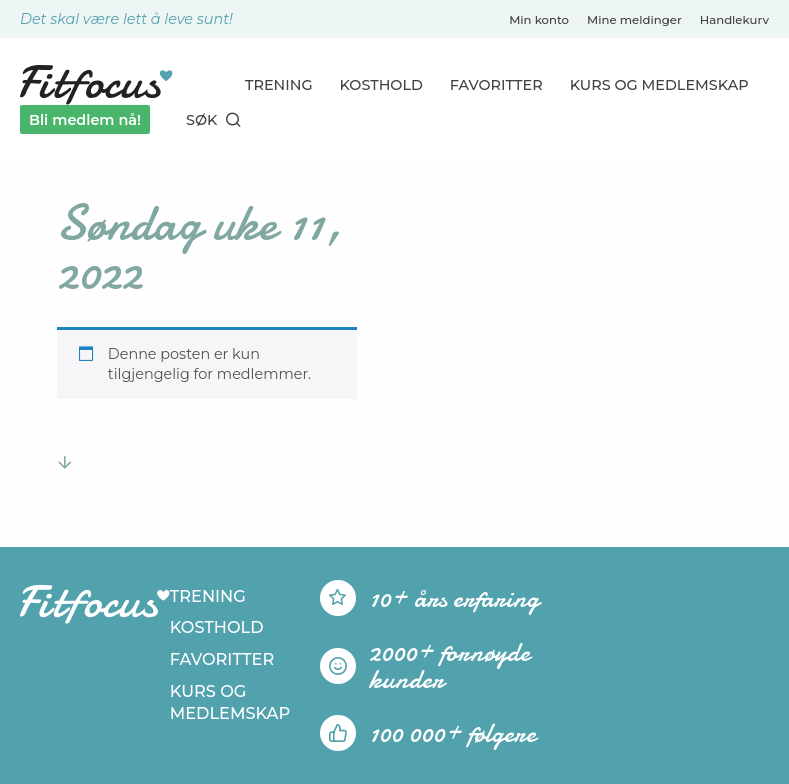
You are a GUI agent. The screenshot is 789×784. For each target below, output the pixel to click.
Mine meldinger (634, 20)
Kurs (659, 85)
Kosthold (381, 85)
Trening (279, 85)
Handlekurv (734, 20)
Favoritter (496, 85)
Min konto (539, 20)
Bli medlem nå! (85, 120)
